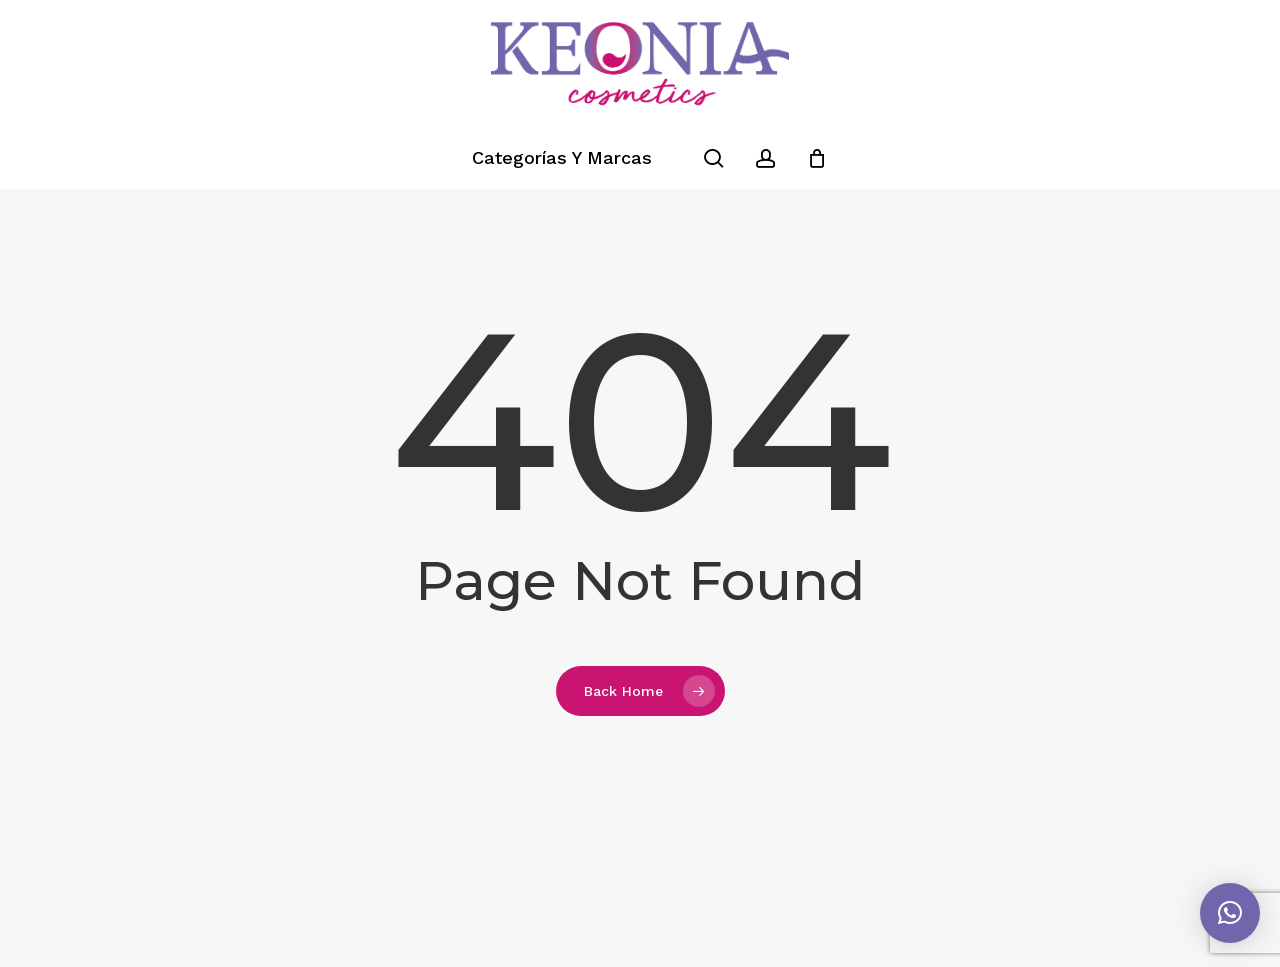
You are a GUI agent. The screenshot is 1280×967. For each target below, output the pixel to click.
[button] (1230, 913)
